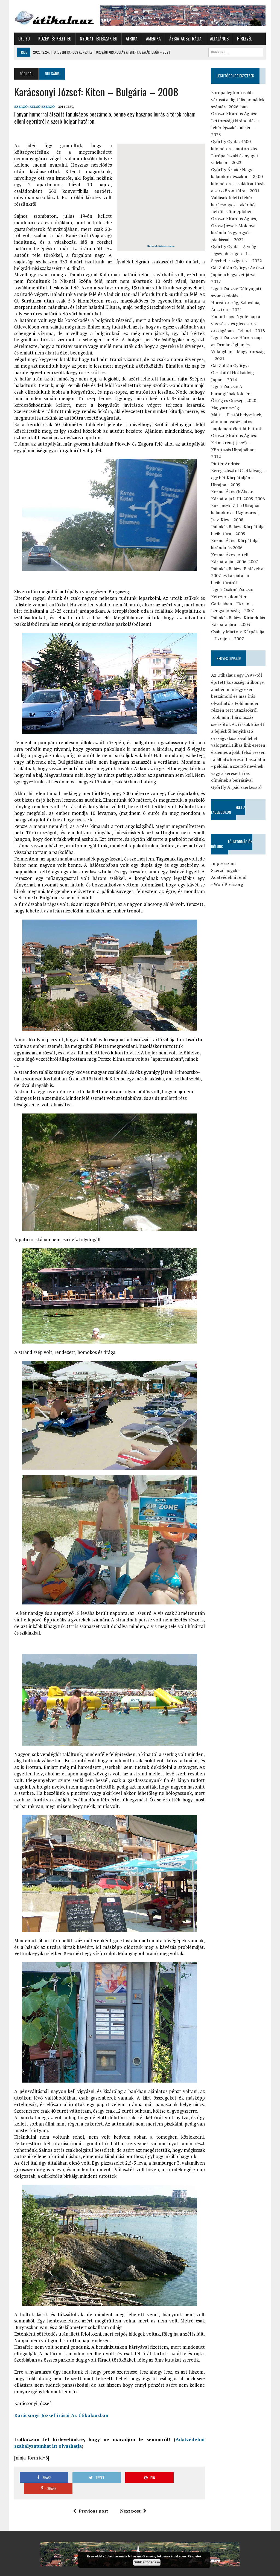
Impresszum (223, 863)
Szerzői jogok (224, 870)
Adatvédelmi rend (229, 877)
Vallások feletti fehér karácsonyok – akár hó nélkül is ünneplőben (233, 204)
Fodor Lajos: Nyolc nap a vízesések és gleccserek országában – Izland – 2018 (238, 324)
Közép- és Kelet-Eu (54, 38)
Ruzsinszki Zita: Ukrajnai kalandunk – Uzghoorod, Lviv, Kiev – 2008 (235, 513)
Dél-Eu (24, 38)
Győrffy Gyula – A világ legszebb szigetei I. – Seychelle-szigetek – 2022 (236, 254)
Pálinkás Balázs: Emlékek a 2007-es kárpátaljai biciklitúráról (237, 576)
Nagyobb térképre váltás (161, 246)
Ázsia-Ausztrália (185, 38)
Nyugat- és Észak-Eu (98, 38)
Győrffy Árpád (28, 2565)
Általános (219, 38)
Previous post (90, 2493)
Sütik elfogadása (147, 2562)
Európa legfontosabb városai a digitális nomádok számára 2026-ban (238, 100)
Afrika (131, 38)
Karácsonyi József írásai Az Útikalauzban (61, 2409)
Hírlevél (244, 38)
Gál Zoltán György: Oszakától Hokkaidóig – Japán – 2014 (234, 373)
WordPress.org (228, 884)
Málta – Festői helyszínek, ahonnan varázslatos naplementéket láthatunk (236, 422)
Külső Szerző (41, 106)
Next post (133, 2493)
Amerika (153, 38)
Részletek (195, 2556)
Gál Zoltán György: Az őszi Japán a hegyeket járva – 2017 (237, 274)
